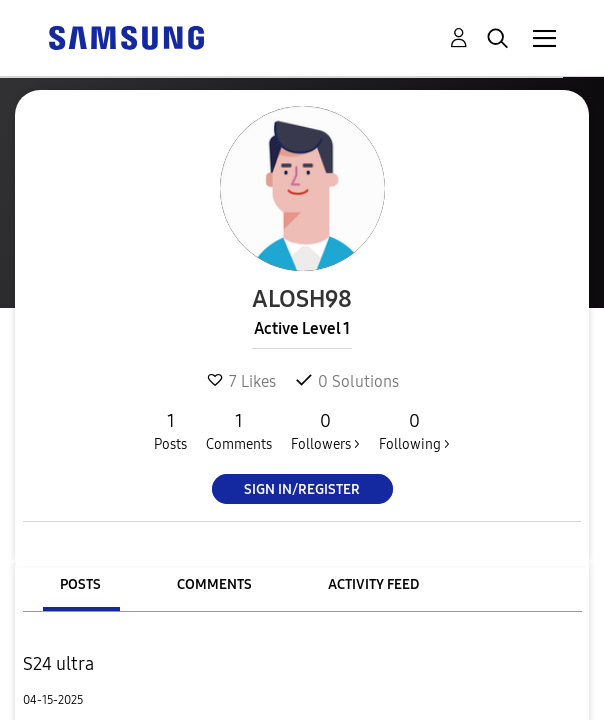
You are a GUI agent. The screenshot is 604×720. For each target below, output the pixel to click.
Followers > (325, 431)
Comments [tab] (214, 584)
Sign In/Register (302, 489)
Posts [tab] (80, 584)
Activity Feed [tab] (373, 584)
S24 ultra (58, 664)
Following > (414, 431)
